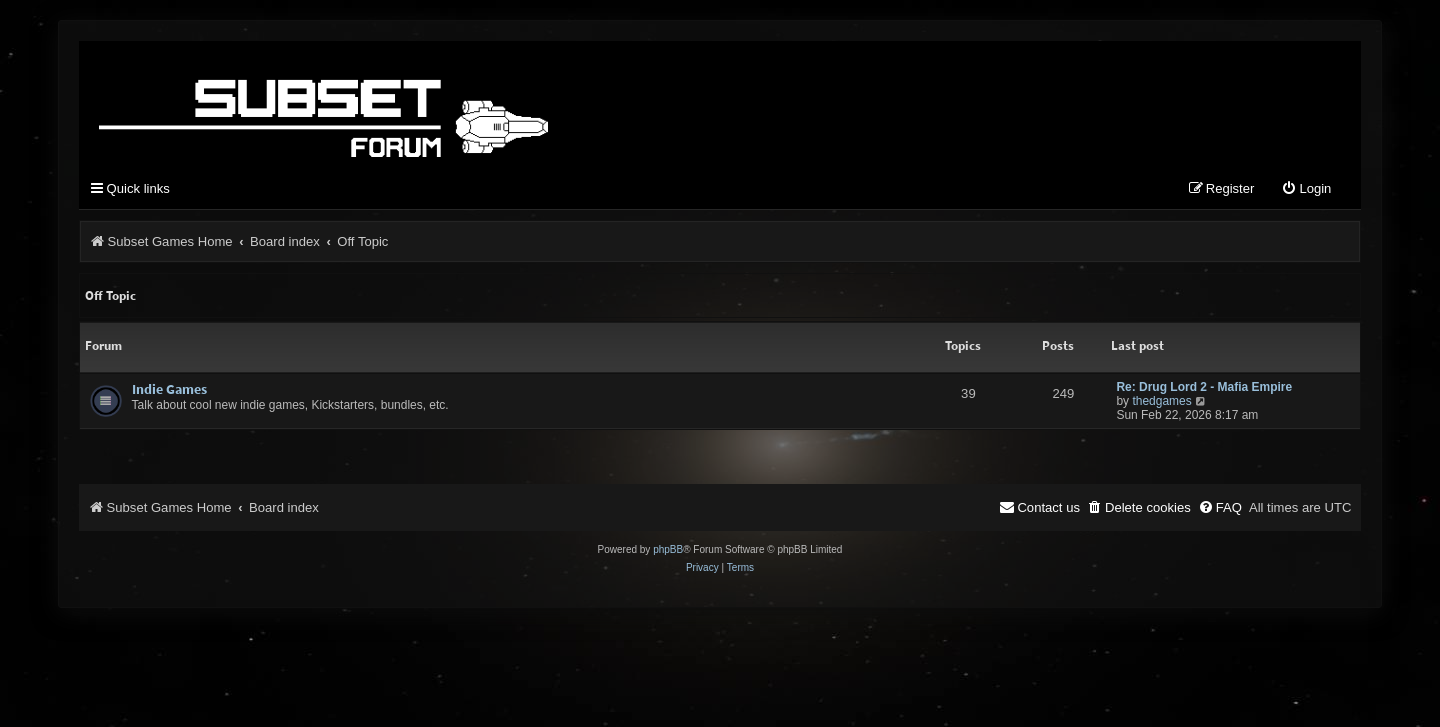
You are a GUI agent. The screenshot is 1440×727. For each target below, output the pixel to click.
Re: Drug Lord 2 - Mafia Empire (1204, 387)
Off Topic (110, 295)
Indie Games (169, 389)
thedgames (1161, 401)
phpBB (668, 549)
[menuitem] (1306, 189)
